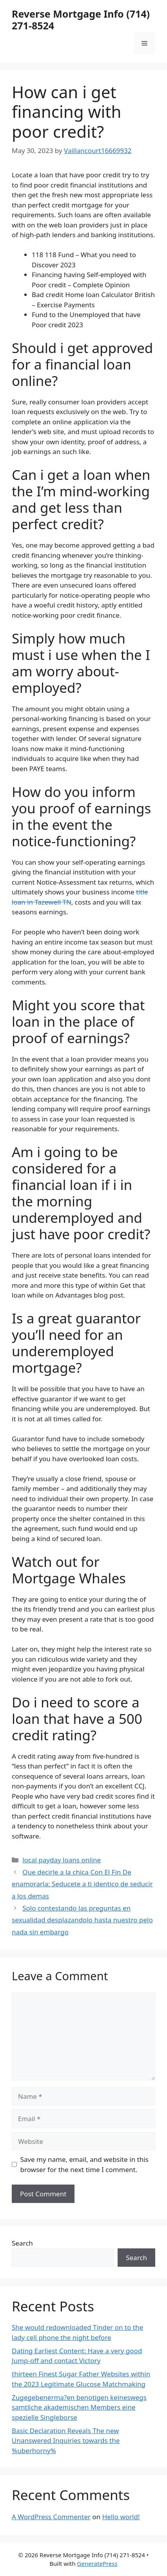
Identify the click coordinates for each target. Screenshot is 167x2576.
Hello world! (121, 2516)
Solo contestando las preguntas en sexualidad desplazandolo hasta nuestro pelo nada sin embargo (82, 1920)
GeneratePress (97, 2563)
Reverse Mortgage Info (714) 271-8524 (81, 19)
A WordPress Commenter (51, 2516)
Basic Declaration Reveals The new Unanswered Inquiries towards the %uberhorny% (66, 2440)
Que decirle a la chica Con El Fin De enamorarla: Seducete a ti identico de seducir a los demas (82, 1884)
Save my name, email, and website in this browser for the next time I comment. (84, 2164)
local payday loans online (61, 1859)
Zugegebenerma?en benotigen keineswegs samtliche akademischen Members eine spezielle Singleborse (79, 2407)
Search (22, 2243)
